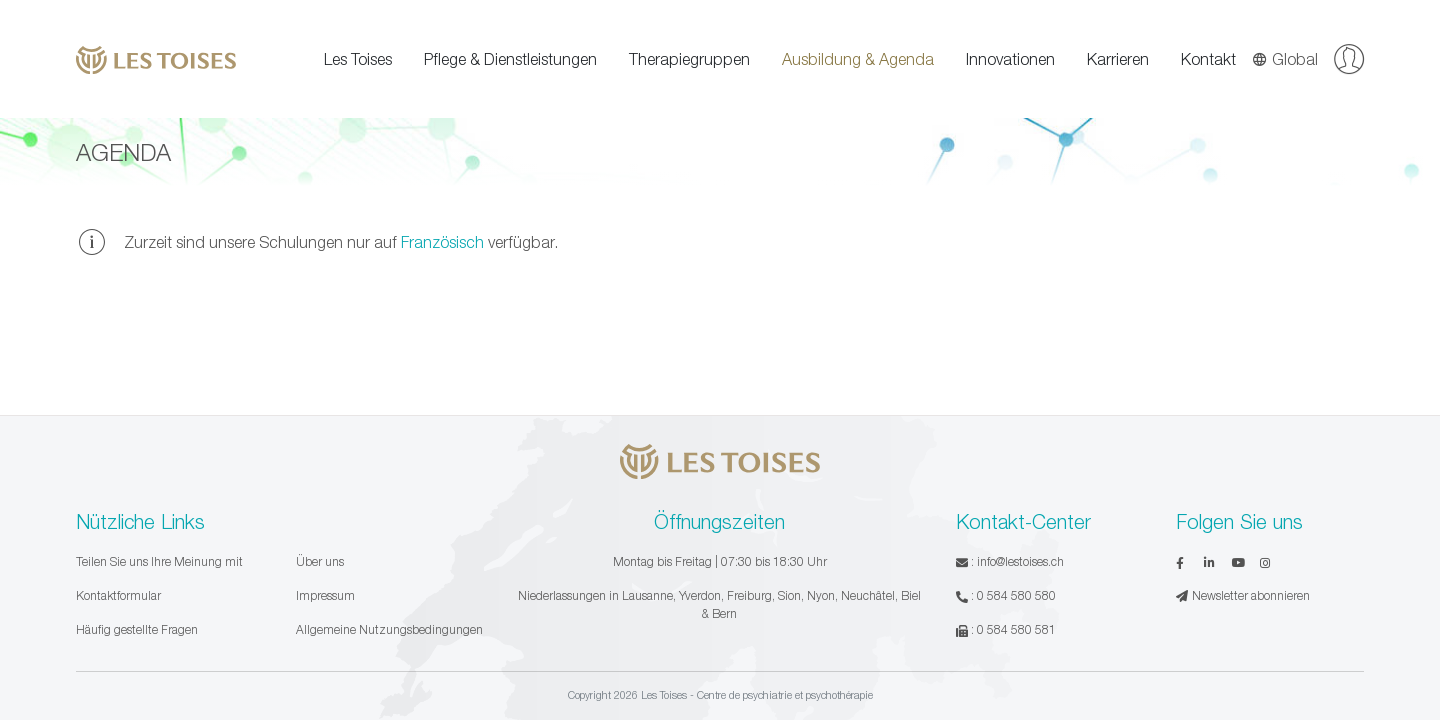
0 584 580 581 (1016, 629)
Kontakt (1208, 59)
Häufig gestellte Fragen (137, 629)
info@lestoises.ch (1020, 561)
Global (1285, 59)
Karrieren (1118, 59)
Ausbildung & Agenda (858, 59)
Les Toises (358, 59)
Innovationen (1010, 59)
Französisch (442, 242)
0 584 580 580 (1016, 595)
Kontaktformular (118, 595)
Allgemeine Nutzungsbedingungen (389, 629)
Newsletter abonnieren (1243, 595)
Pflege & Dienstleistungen (510, 59)
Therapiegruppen (689, 59)
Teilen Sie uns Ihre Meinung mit (159, 561)
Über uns (320, 561)
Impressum (325, 595)
